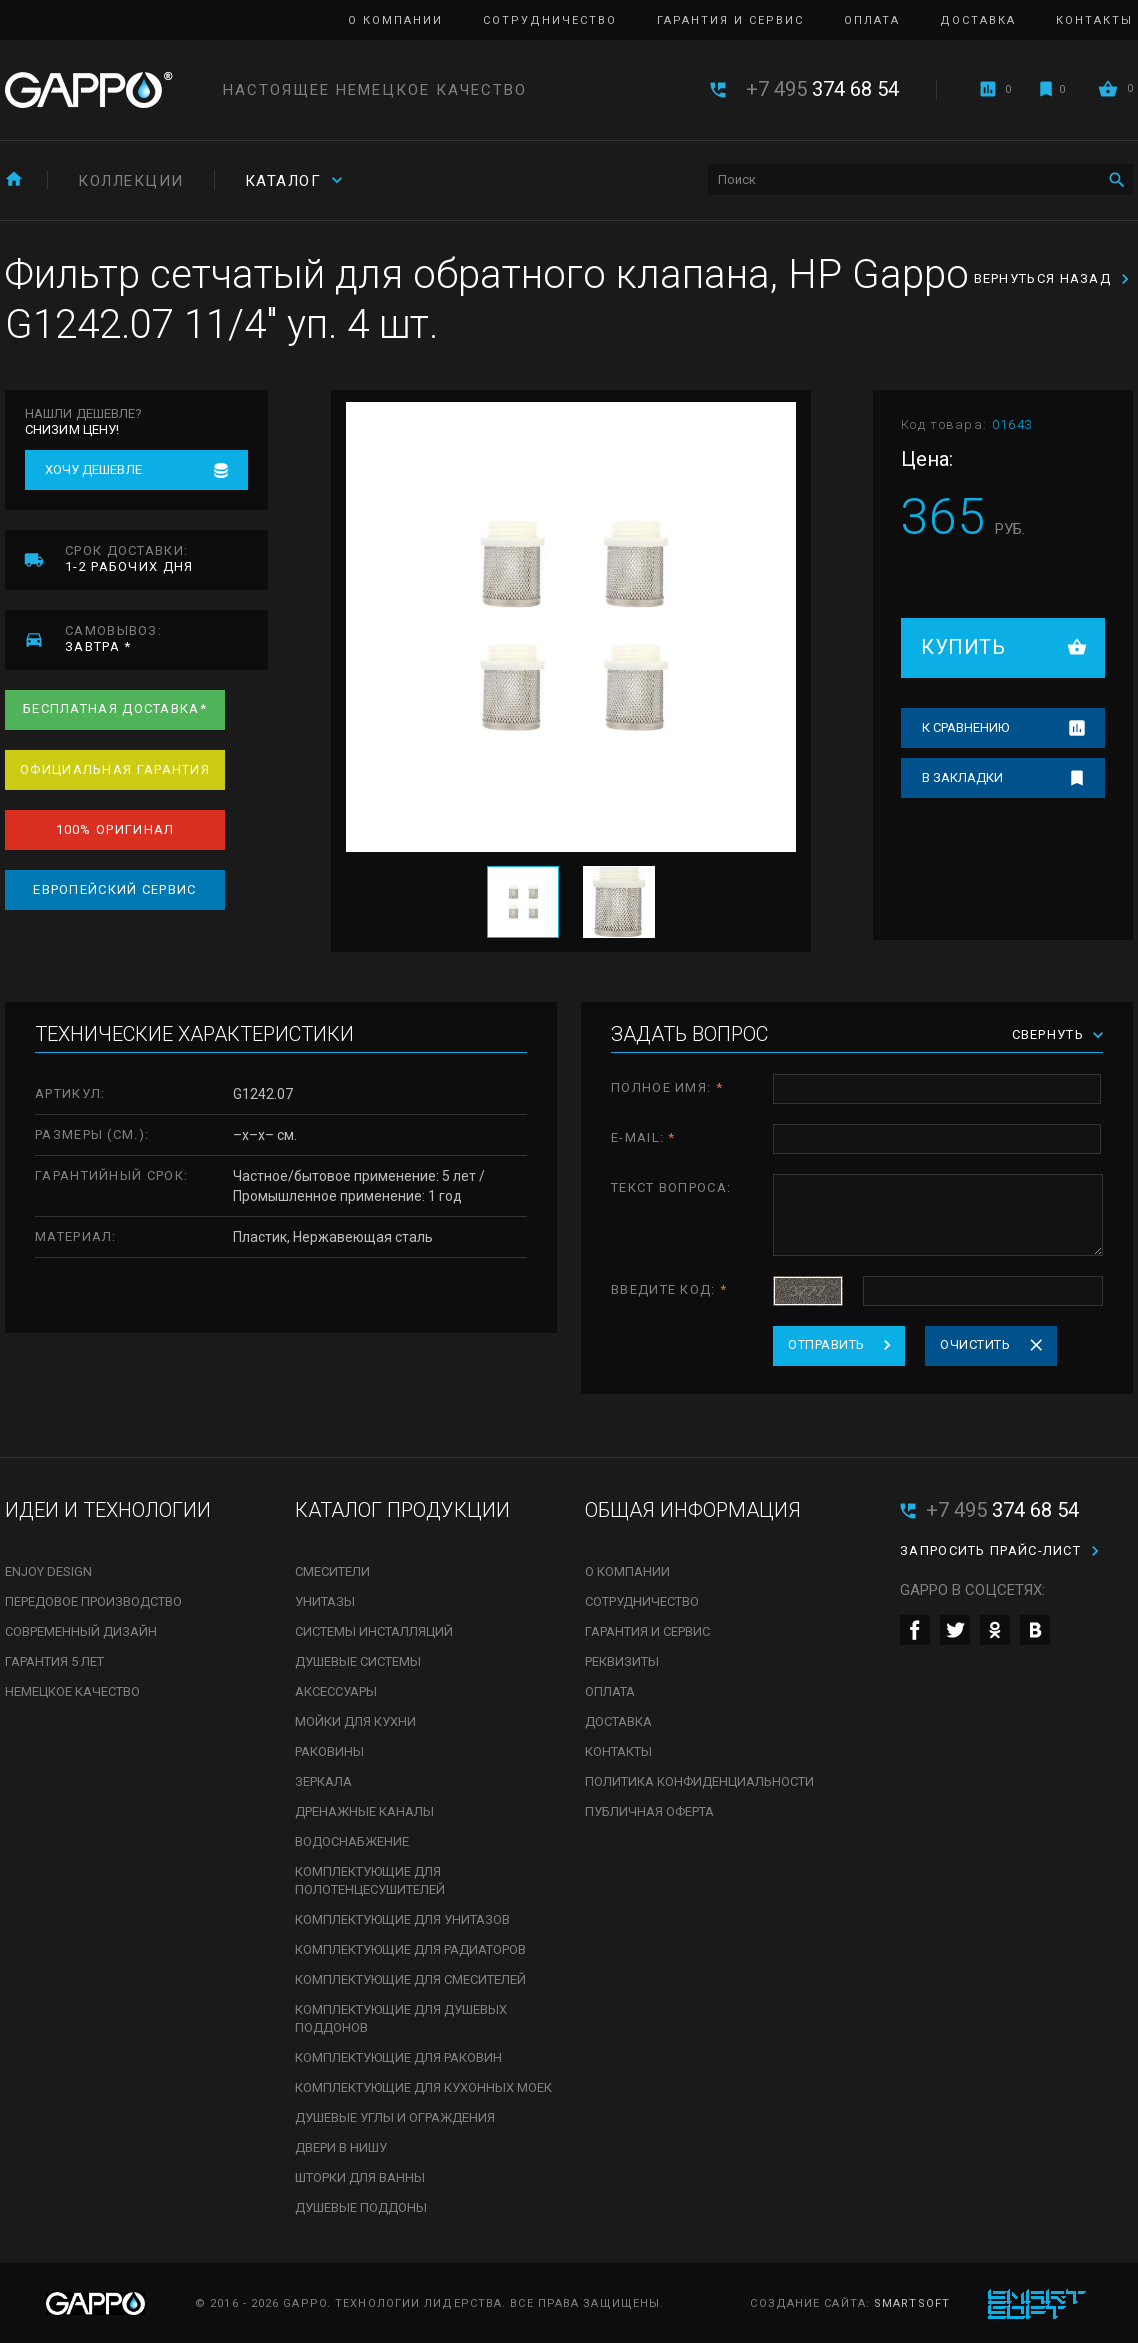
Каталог (283, 181)
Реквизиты (622, 1661)
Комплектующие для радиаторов (410, 1949)
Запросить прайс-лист (990, 1550)
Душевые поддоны (361, 2207)
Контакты (1094, 20)
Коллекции (131, 181)
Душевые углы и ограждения (395, 2117)
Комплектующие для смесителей (410, 1979)
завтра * (166, 638)
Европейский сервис (114, 889)
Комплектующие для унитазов (402, 1919)
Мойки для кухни (355, 1721)
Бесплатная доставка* (115, 708)
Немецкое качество (72, 1691)
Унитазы (325, 1601)
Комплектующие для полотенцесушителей (370, 1880)
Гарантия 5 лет (54, 1661)
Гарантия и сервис (730, 20)
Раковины (329, 1751)
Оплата (872, 20)
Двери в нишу (341, 2147)
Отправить (826, 1344)
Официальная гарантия (115, 769)
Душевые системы (358, 1661)
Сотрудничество (550, 20)
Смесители (332, 1571)
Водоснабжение (352, 1841)
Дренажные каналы (364, 1811)
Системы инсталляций (374, 1631)
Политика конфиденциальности (699, 1781)
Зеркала (323, 1781)
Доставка (978, 20)
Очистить (975, 1344)
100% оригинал (115, 829)
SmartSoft (912, 2303)
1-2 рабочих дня (166, 558)
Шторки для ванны (360, 2177)
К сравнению (965, 727)
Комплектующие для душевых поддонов (401, 2018)
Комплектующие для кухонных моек (423, 2087)
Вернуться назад (1043, 278)
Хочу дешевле (93, 469)
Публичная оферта (649, 1811)
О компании (395, 20)
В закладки (962, 777)
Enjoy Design (48, 1571)
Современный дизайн (81, 1631)
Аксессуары (336, 1691)
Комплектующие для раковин (398, 2057)
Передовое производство (93, 1601)
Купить (963, 647)
